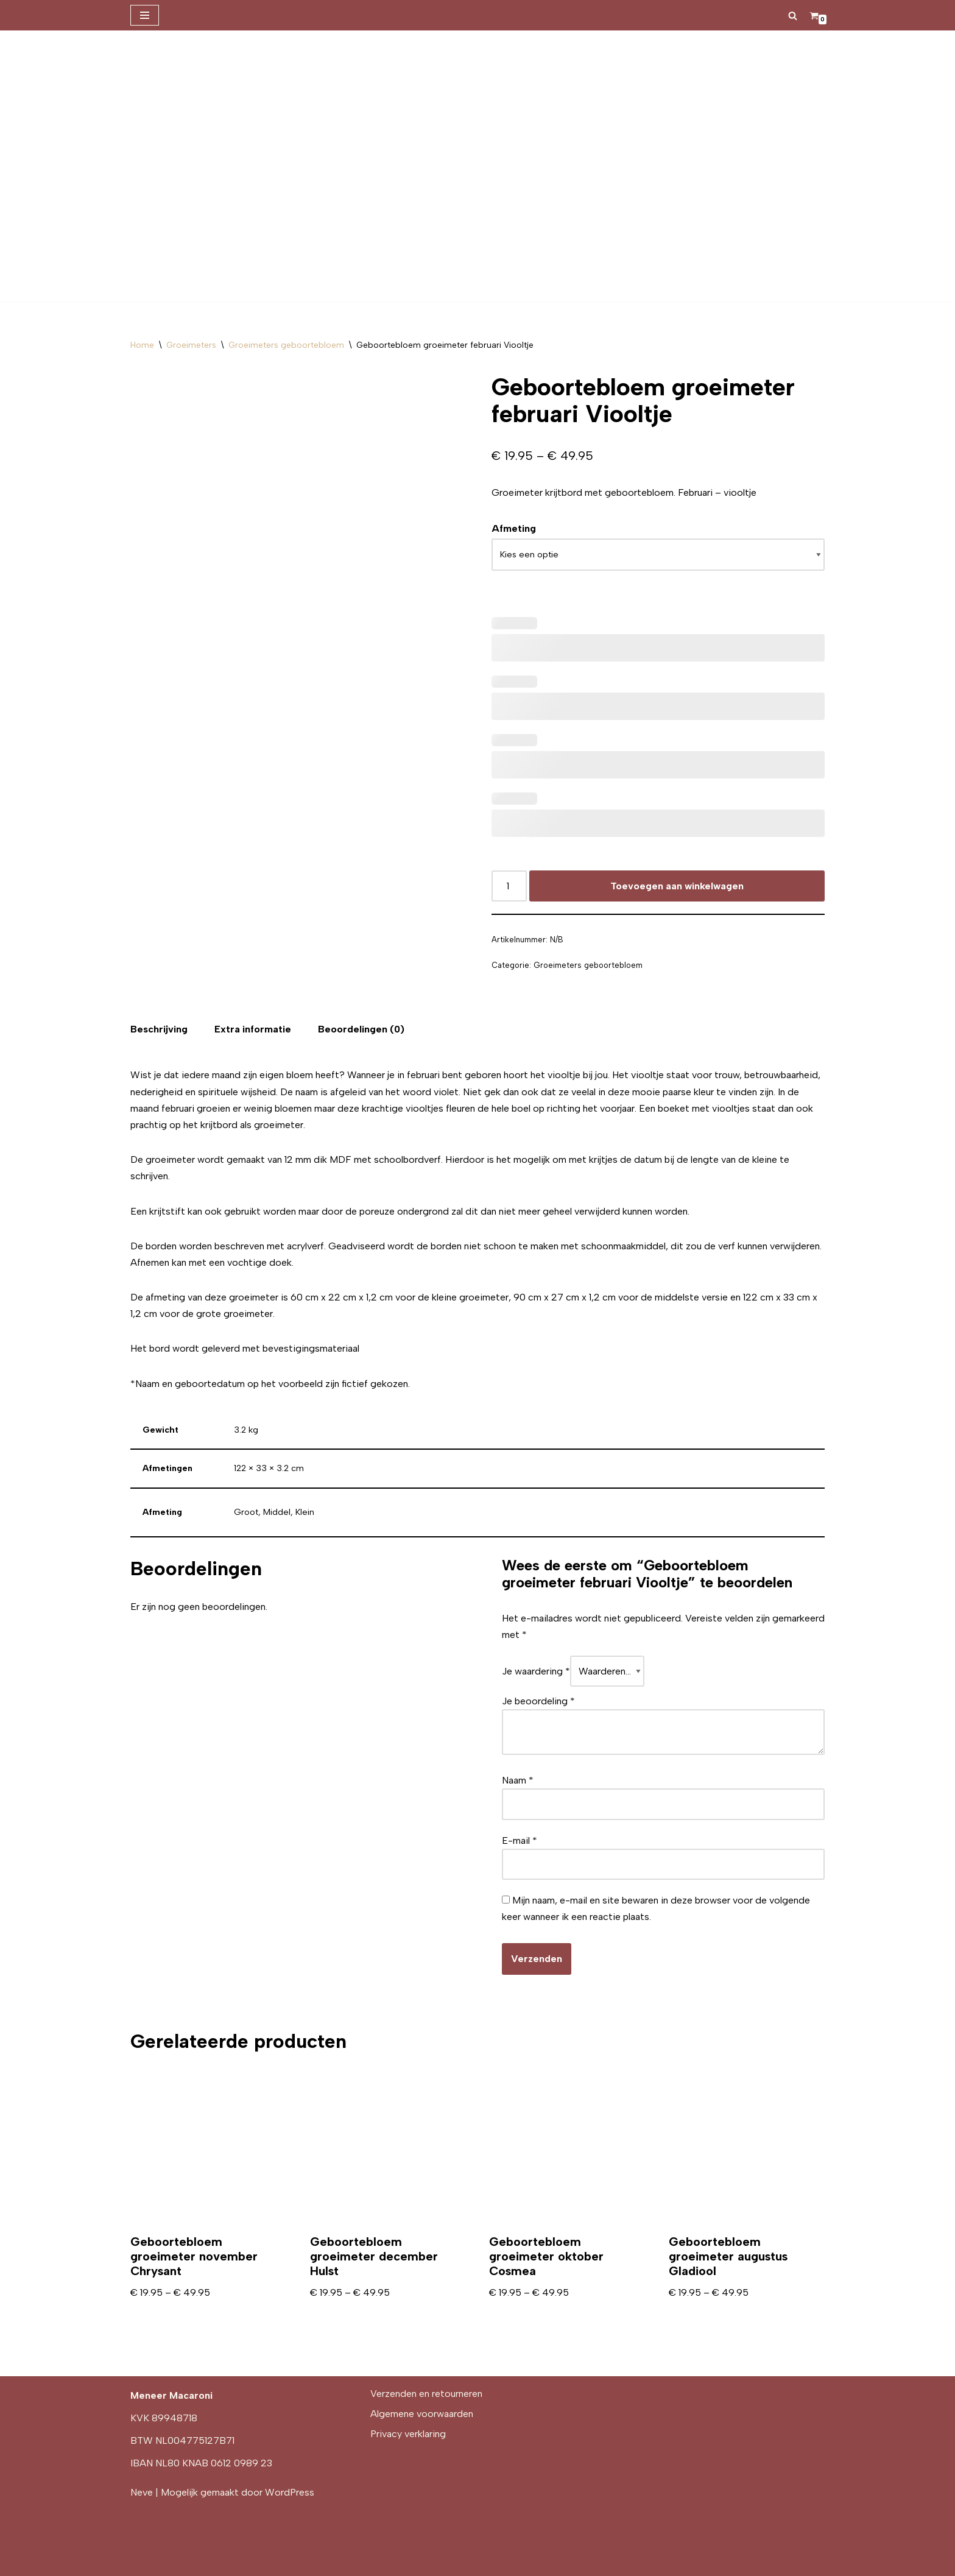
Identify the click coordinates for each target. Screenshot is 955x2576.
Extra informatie (252, 1029)
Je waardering (536, 1671)
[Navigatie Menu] (144, 15)
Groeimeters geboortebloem (286, 345)
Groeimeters (191, 345)
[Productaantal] (509, 886)
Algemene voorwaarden (421, 2413)
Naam (518, 1780)
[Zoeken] (792, 15)
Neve (141, 2492)
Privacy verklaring (408, 2434)
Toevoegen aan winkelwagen (677, 886)
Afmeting (514, 528)
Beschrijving (159, 1029)
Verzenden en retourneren (426, 2393)
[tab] (159, 1029)
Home (142, 345)
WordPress (289, 2492)
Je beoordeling (538, 1701)
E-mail (519, 1840)
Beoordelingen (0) (361, 1029)
